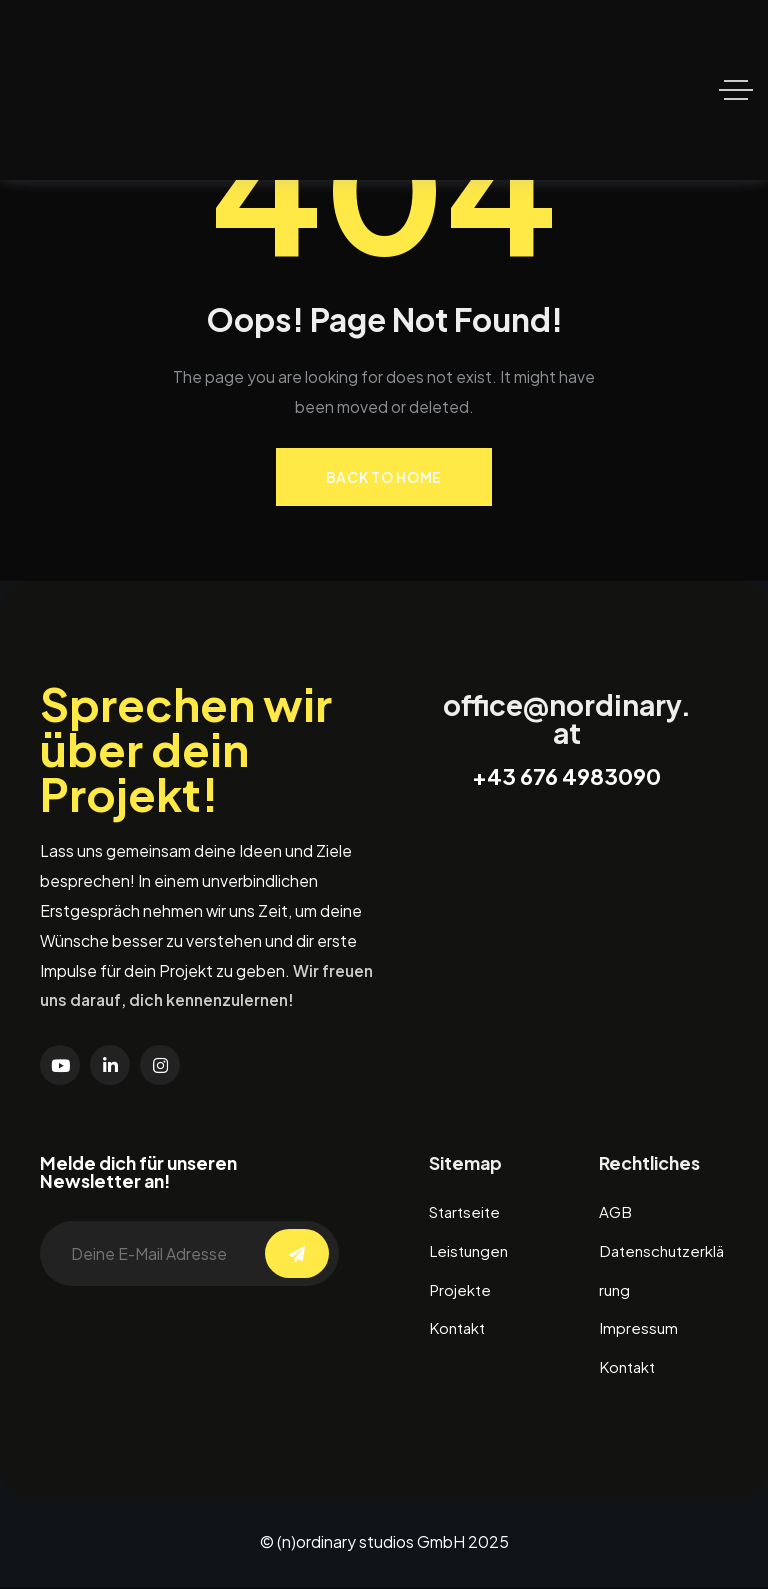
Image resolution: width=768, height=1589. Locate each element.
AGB (616, 1212)
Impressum (639, 1330)
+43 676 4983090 (566, 777)
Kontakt (459, 1330)
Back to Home (384, 477)
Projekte (461, 1291)
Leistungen (471, 1251)
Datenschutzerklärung (660, 1271)
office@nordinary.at (567, 719)
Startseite (467, 1212)
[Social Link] (60, 1065)
